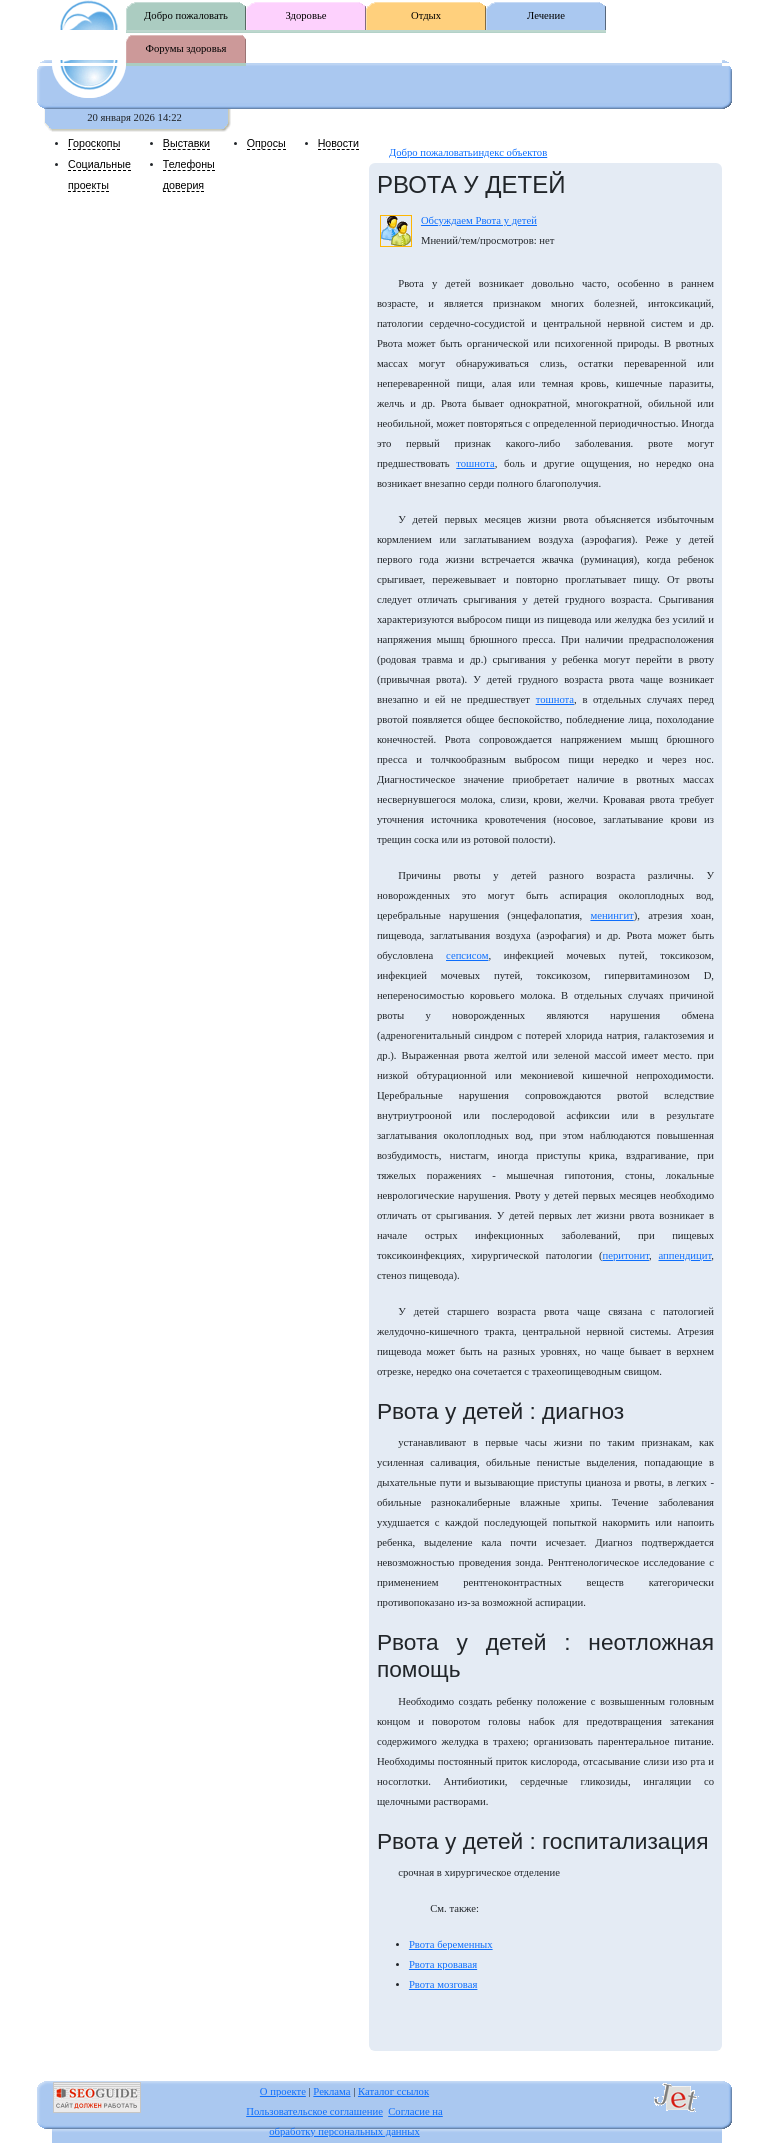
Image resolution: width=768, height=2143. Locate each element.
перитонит (625, 1255)
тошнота (475, 463)
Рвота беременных (451, 1944)
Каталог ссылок (393, 2091)
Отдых (426, 15)
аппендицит (685, 1255)
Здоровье (305, 15)
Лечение (546, 15)
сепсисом (467, 955)
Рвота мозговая (443, 1984)
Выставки (186, 143)
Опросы (266, 143)
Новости (338, 143)
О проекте (283, 2091)
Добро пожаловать (186, 15)
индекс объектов (510, 152)
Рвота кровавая (443, 1964)
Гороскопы (94, 143)
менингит (611, 915)
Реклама (331, 2091)
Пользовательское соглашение (314, 2111)
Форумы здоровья (186, 48)
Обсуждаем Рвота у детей (479, 220)
